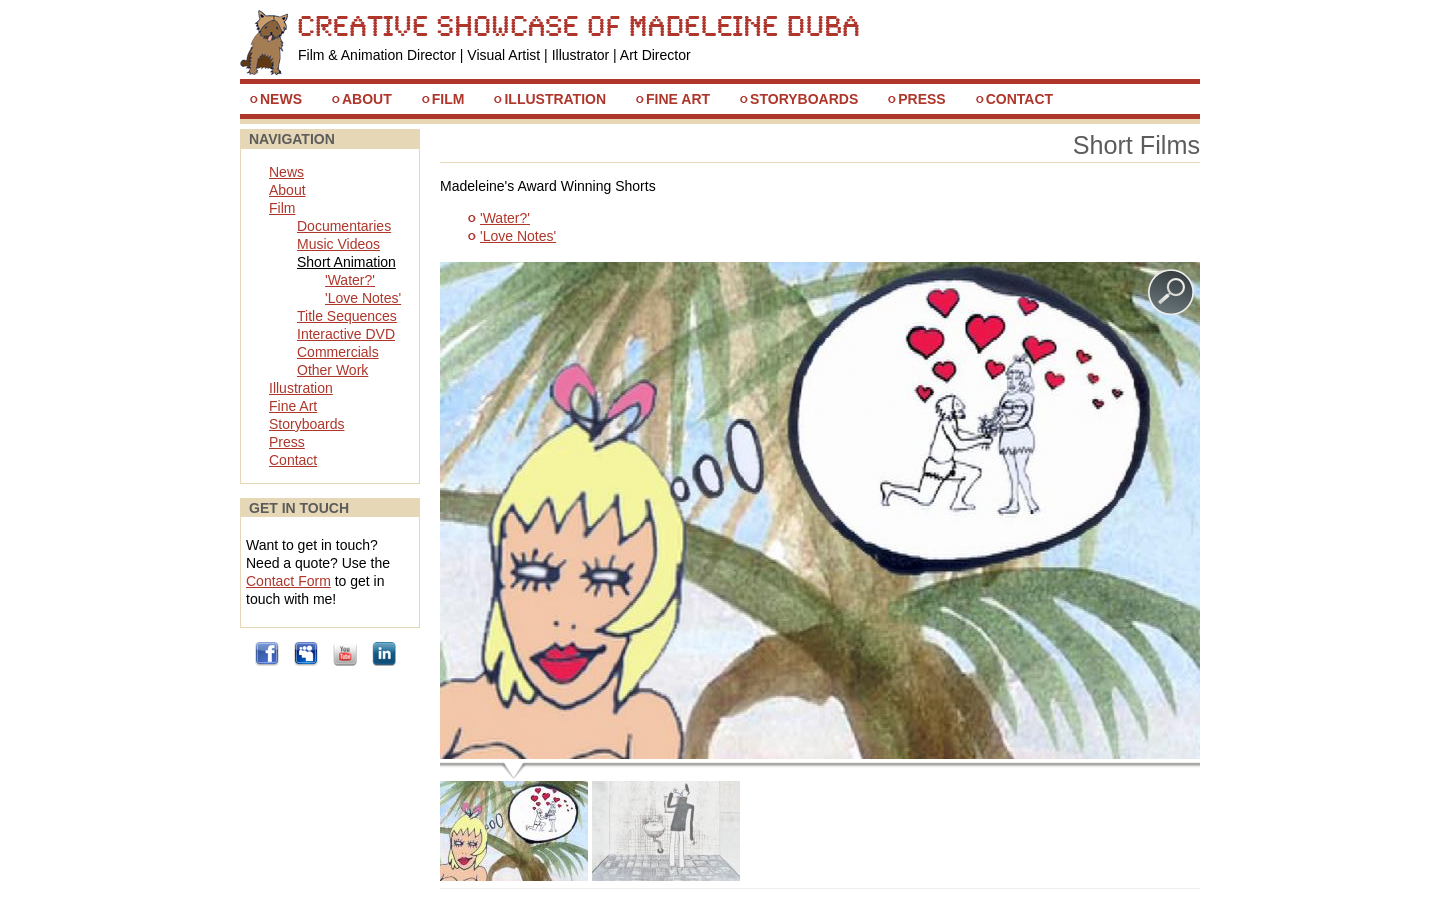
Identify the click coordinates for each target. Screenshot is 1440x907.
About (367, 99)
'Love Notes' (518, 236)
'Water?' (505, 218)
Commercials (338, 352)
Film (448, 99)
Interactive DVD (346, 334)
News (281, 99)
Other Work (332, 370)
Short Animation (346, 262)
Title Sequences (347, 316)
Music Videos (338, 244)
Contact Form (288, 581)
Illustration (555, 99)
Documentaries (344, 226)
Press (921, 99)
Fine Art (678, 99)
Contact (1019, 99)
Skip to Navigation (1155, 19)
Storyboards (804, 99)
